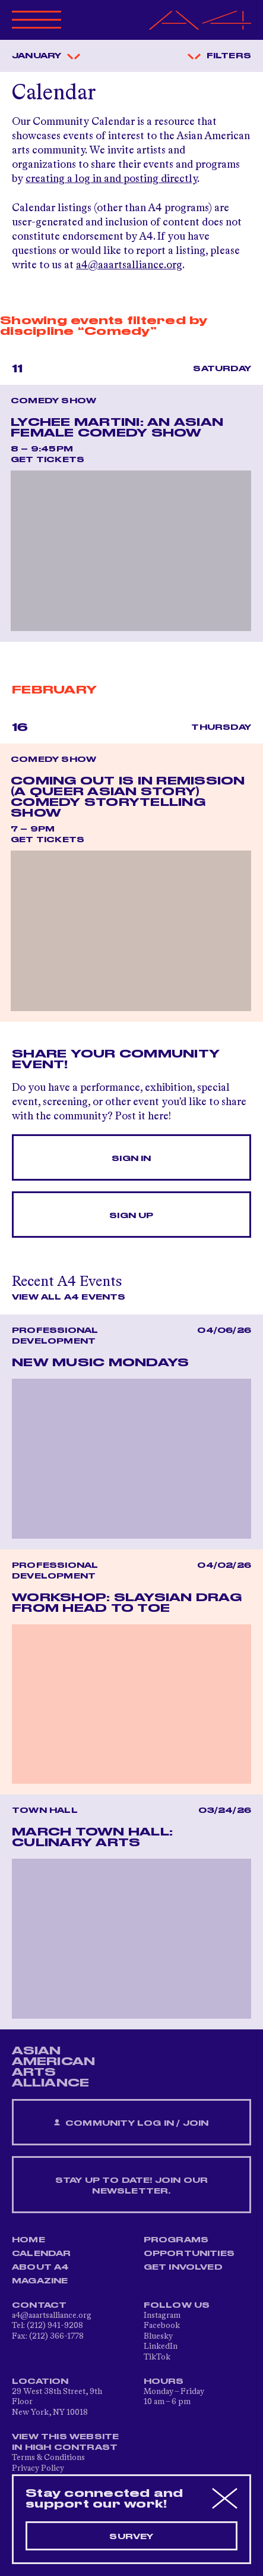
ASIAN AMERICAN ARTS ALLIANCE (53, 2066)
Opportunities (189, 2253)
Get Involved (183, 2267)
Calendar (41, 2253)
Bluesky (158, 2336)
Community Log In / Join (131, 2123)
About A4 (40, 2267)
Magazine (40, 2281)
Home (28, 2240)
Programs (176, 2240)
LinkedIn (161, 2346)
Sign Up (131, 1215)
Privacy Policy (38, 2468)
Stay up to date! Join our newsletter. (131, 2186)
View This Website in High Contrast (65, 2442)
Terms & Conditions (48, 2457)
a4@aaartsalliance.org (129, 265)
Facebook (162, 2325)
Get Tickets (47, 459)
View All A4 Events (69, 1297)
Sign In (131, 1158)
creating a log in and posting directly (111, 179)
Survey (131, 2536)
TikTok (157, 2357)
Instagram (162, 2315)
